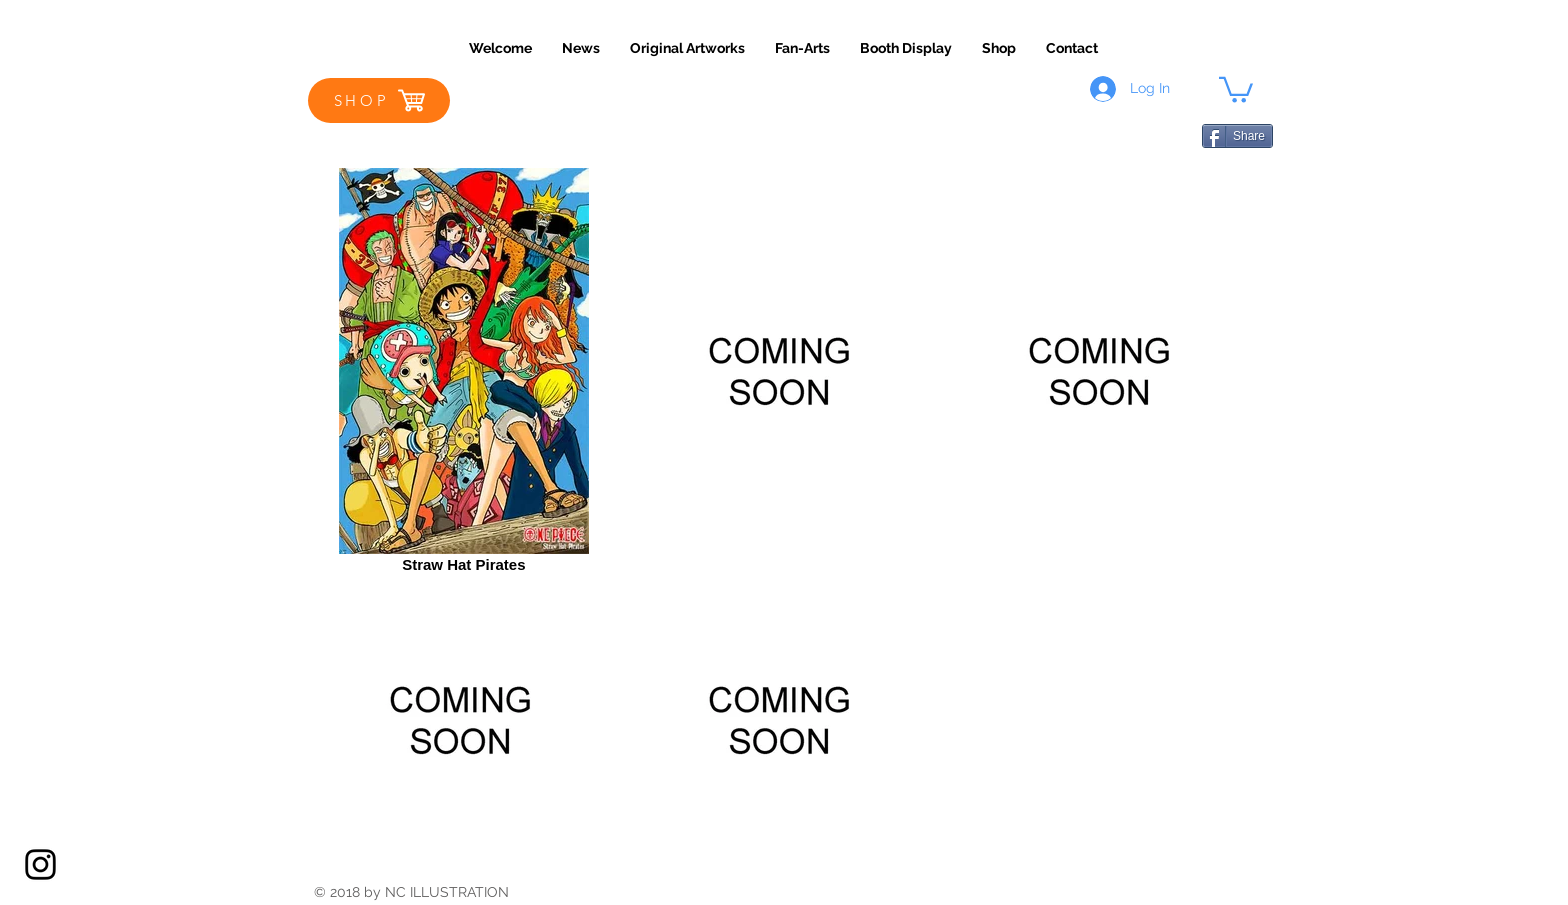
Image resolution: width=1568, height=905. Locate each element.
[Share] (1237, 136)
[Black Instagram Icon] (40, 864)
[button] (1236, 88)
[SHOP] (379, 100)
